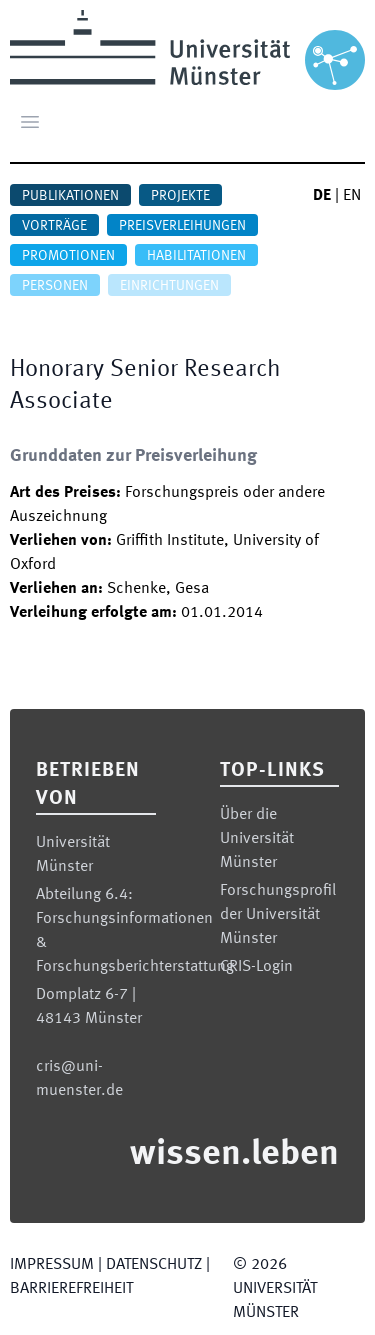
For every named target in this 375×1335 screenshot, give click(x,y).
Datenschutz (154, 1265)
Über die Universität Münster (257, 839)
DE (322, 196)
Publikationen (70, 196)
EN (352, 196)
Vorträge (54, 226)
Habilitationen (196, 256)
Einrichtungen (169, 286)
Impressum (52, 1265)
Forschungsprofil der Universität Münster (278, 915)
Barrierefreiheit (71, 1289)
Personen (55, 286)
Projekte (180, 196)
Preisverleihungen (182, 226)
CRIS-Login (256, 967)
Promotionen (68, 256)
